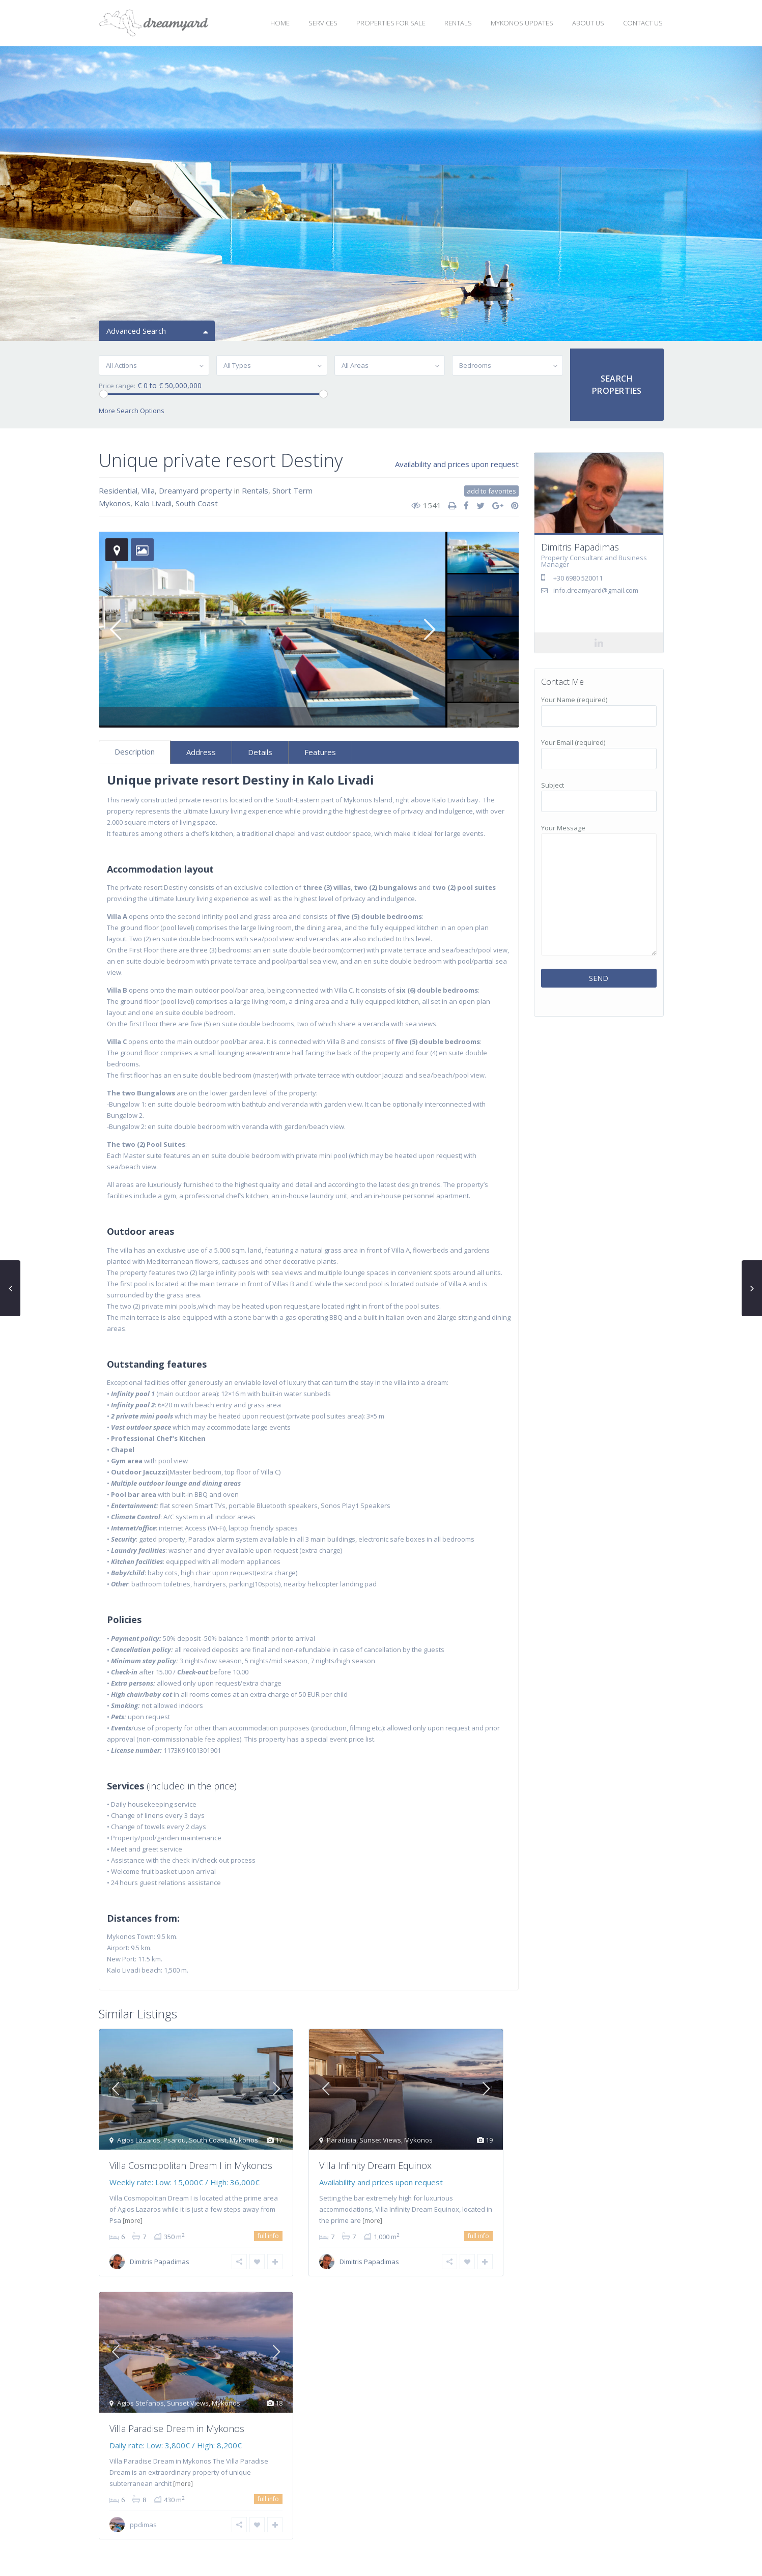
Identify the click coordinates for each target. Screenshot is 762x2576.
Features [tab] (320, 752)
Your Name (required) (599, 707)
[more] (133, 2220)
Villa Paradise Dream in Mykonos (176, 2428)
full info (268, 2236)
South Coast (197, 503)
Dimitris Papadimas (159, 2261)
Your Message (599, 890)
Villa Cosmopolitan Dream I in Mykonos (190, 2165)
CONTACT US (643, 22)
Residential (118, 490)
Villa (148, 490)
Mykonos (114, 503)
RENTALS (458, 22)
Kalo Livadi (153, 503)
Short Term (292, 490)
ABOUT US (588, 22)
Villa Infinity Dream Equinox (375, 2165)
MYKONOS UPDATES (522, 22)
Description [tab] (135, 751)
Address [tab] (201, 752)
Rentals (255, 490)
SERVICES (322, 22)
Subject (599, 793)
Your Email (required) (599, 750)
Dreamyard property (195, 490)
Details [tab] (260, 752)
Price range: (117, 386)
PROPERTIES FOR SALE (391, 22)
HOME (280, 22)
